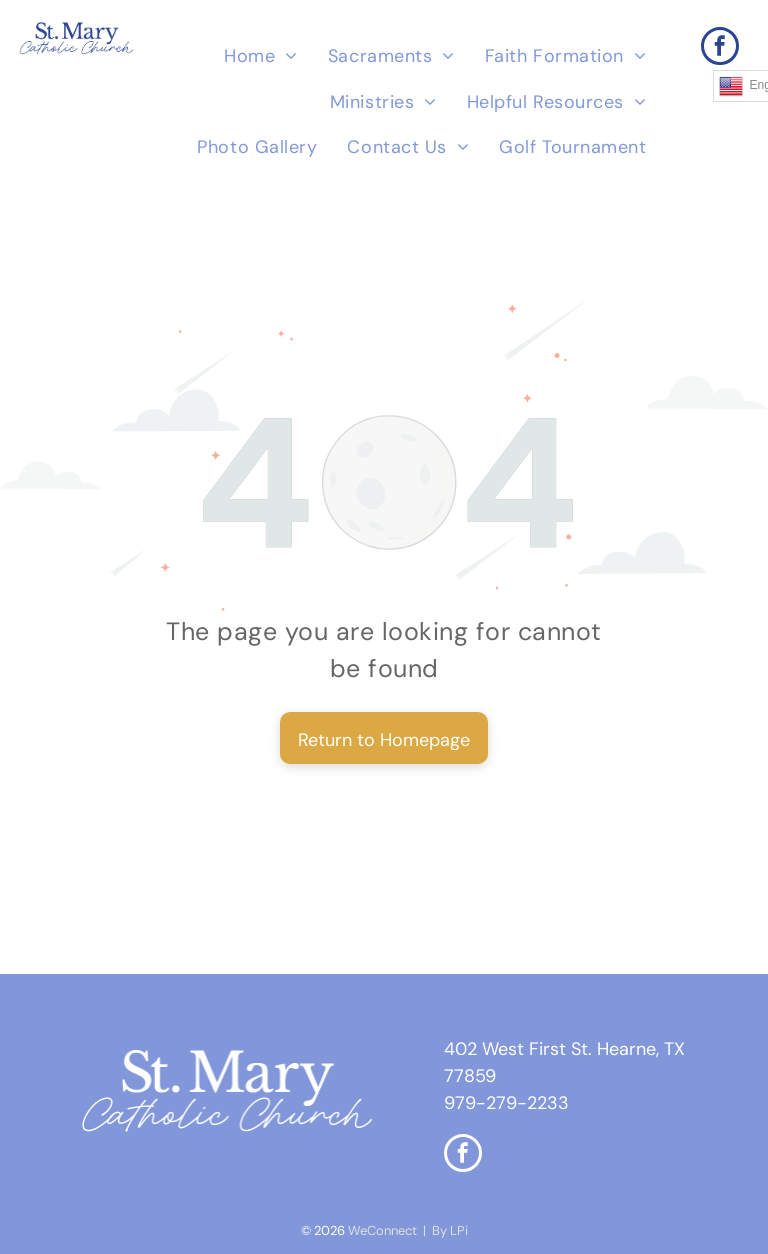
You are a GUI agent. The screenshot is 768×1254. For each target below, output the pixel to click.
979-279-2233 (506, 1103)
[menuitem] (261, 56)
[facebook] (720, 48)
